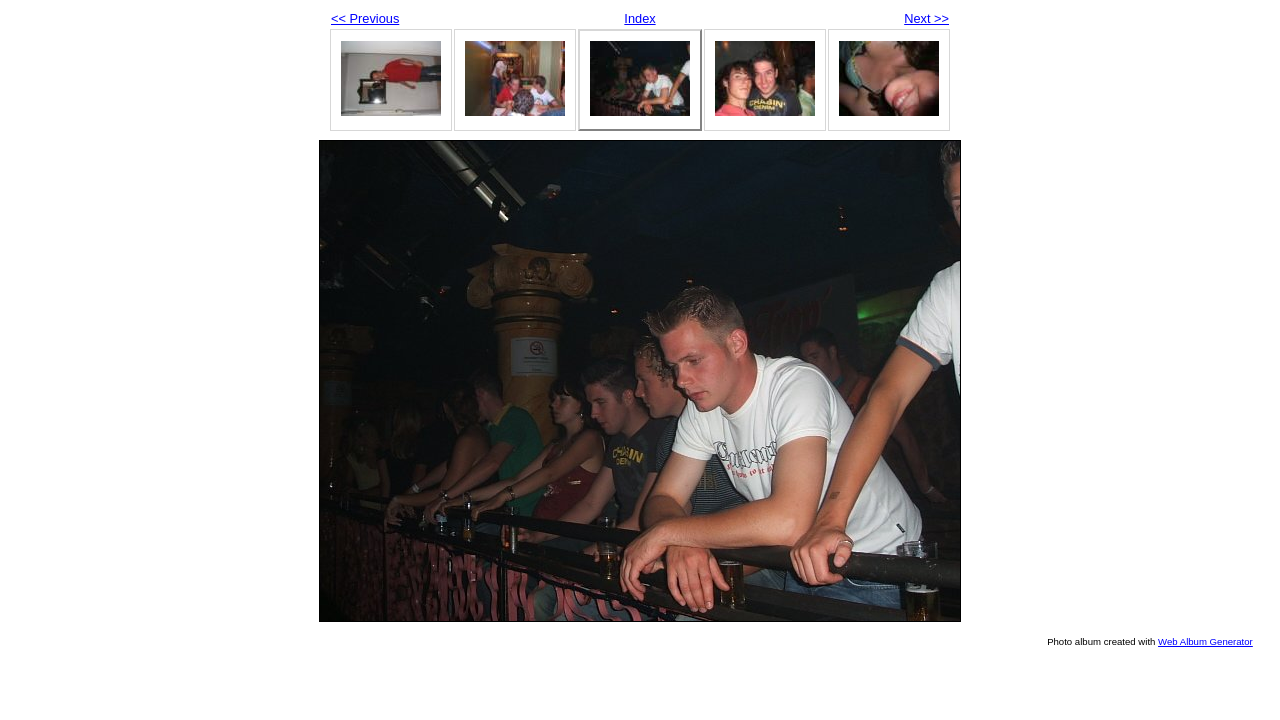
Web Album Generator (1205, 641)
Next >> (926, 18)
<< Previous (365, 18)
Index (639, 18)
